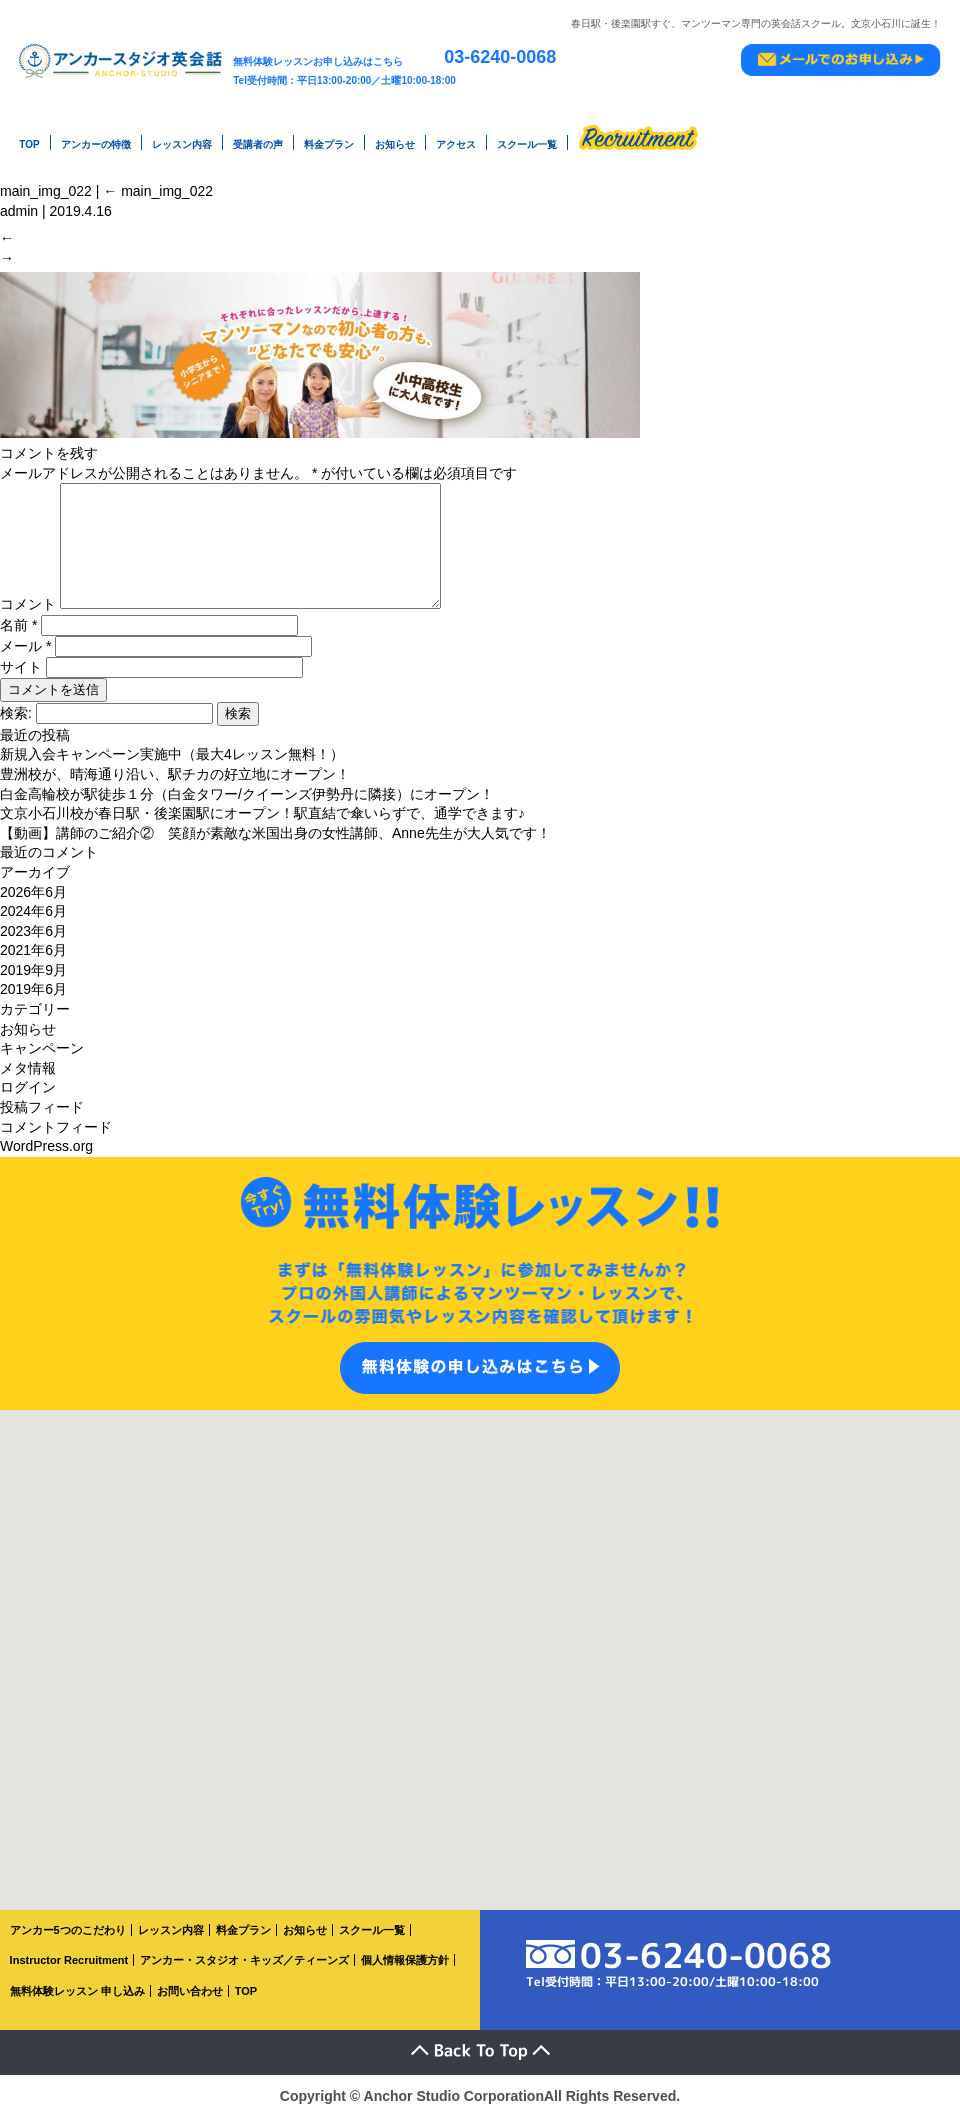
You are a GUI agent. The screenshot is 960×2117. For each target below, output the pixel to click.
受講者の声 (258, 140)
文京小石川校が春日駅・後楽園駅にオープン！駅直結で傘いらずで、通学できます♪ (262, 813)
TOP (29, 140)
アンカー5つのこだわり (68, 1930)
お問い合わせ (190, 1991)
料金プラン (329, 140)
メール (25, 646)
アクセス (456, 140)
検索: (16, 713)
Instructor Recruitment (69, 1960)
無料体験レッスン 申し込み (77, 1991)
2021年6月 (33, 950)
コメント (28, 604)
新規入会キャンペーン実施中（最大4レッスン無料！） (172, 754)
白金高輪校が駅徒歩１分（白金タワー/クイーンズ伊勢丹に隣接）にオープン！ (247, 794)
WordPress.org (46, 1146)
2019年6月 (33, 989)
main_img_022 (858, 179)
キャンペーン (42, 1048)
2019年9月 (33, 970)
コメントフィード (56, 1127)
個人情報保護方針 (405, 1960)
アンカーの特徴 (96, 140)
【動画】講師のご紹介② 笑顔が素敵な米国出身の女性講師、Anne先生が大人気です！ (275, 833)
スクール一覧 (527, 140)
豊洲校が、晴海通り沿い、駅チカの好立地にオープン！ (175, 774)
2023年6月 (33, 931)
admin (19, 199)
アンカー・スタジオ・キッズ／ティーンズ (244, 1960)
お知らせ (395, 140)
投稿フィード (42, 1107)
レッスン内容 (182, 140)
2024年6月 (33, 911)
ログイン (28, 1087)
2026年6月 (33, 892)
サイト (21, 667)
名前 (18, 625)
